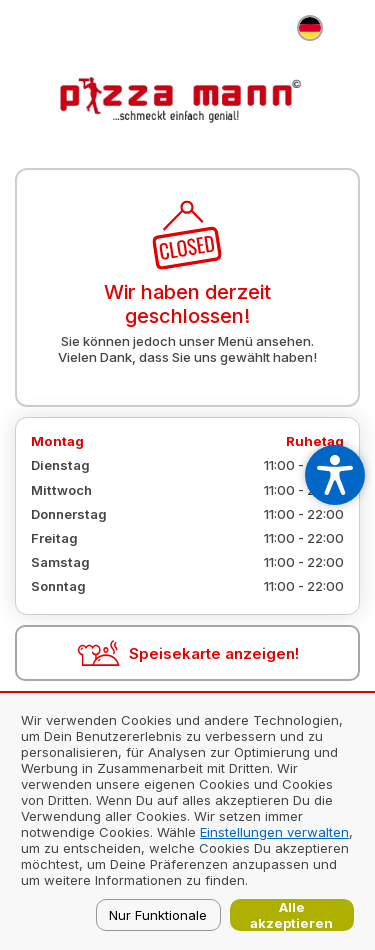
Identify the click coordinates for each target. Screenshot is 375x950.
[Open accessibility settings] (335, 475)
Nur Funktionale (158, 915)
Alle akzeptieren (291, 915)
